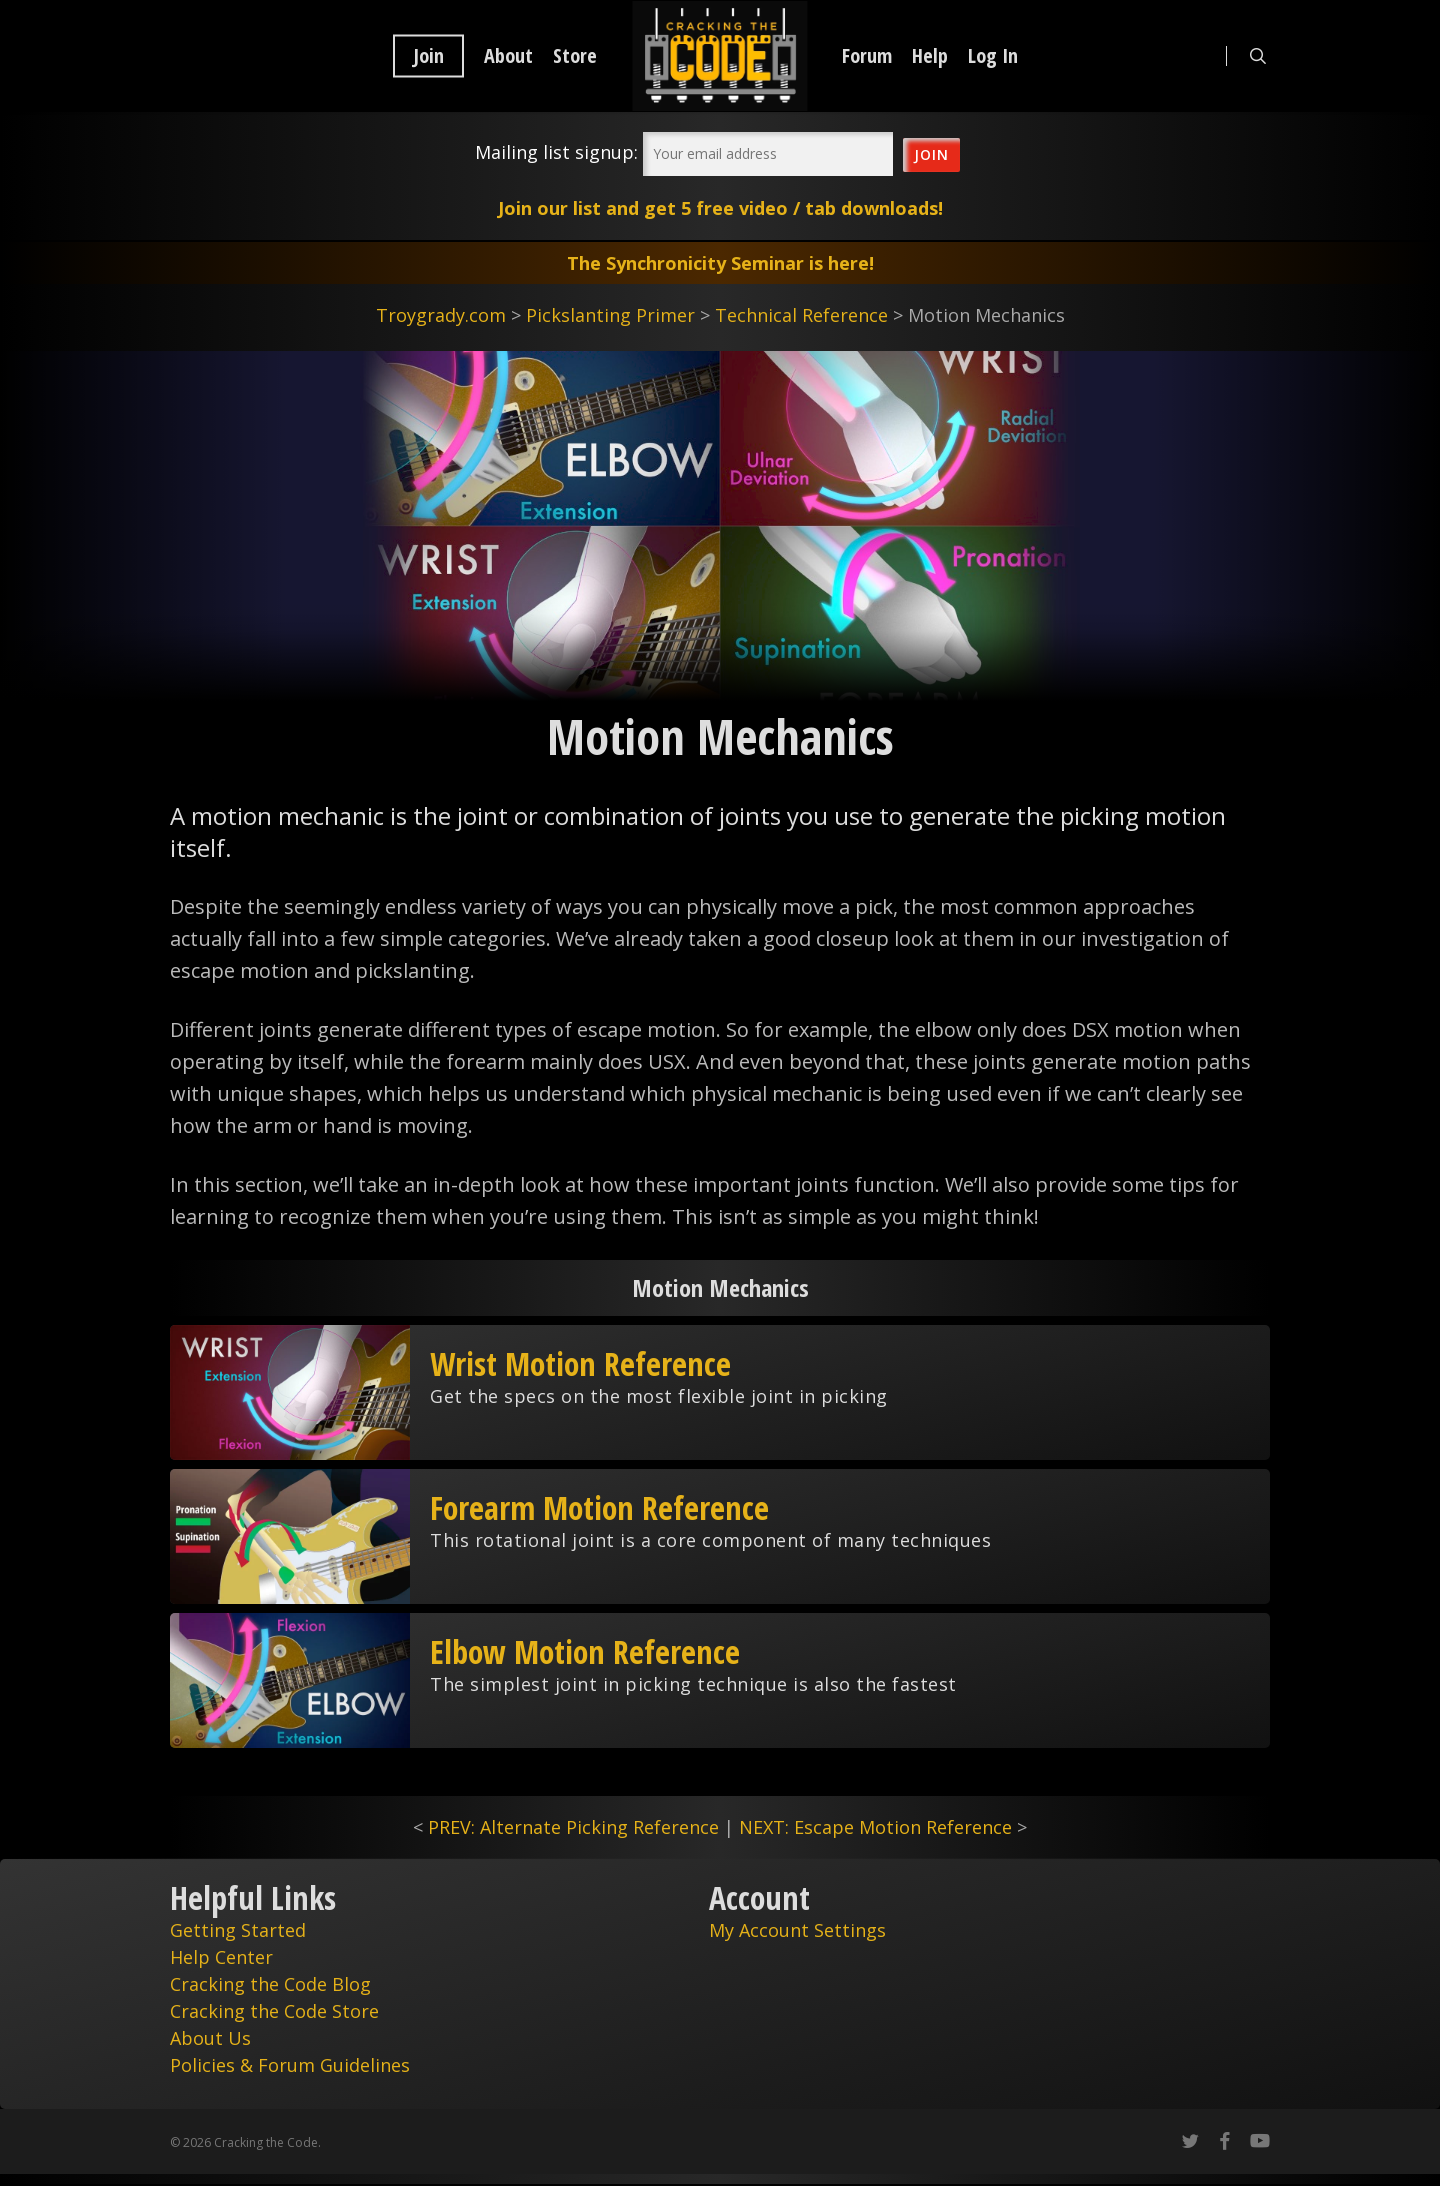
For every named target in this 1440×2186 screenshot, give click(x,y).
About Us (210, 2038)
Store (575, 56)
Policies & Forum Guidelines (290, 2065)
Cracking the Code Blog (270, 1984)
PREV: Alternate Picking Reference (573, 1827)
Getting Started (238, 1930)
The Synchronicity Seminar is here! (720, 263)
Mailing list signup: (556, 152)
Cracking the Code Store (274, 2011)
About (508, 56)
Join (428, 56)
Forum (867, 56)
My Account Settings (797, 1930)
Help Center (221, 1957)
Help (930, 56)
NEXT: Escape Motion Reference (875, 1827)
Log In (993, 56)
